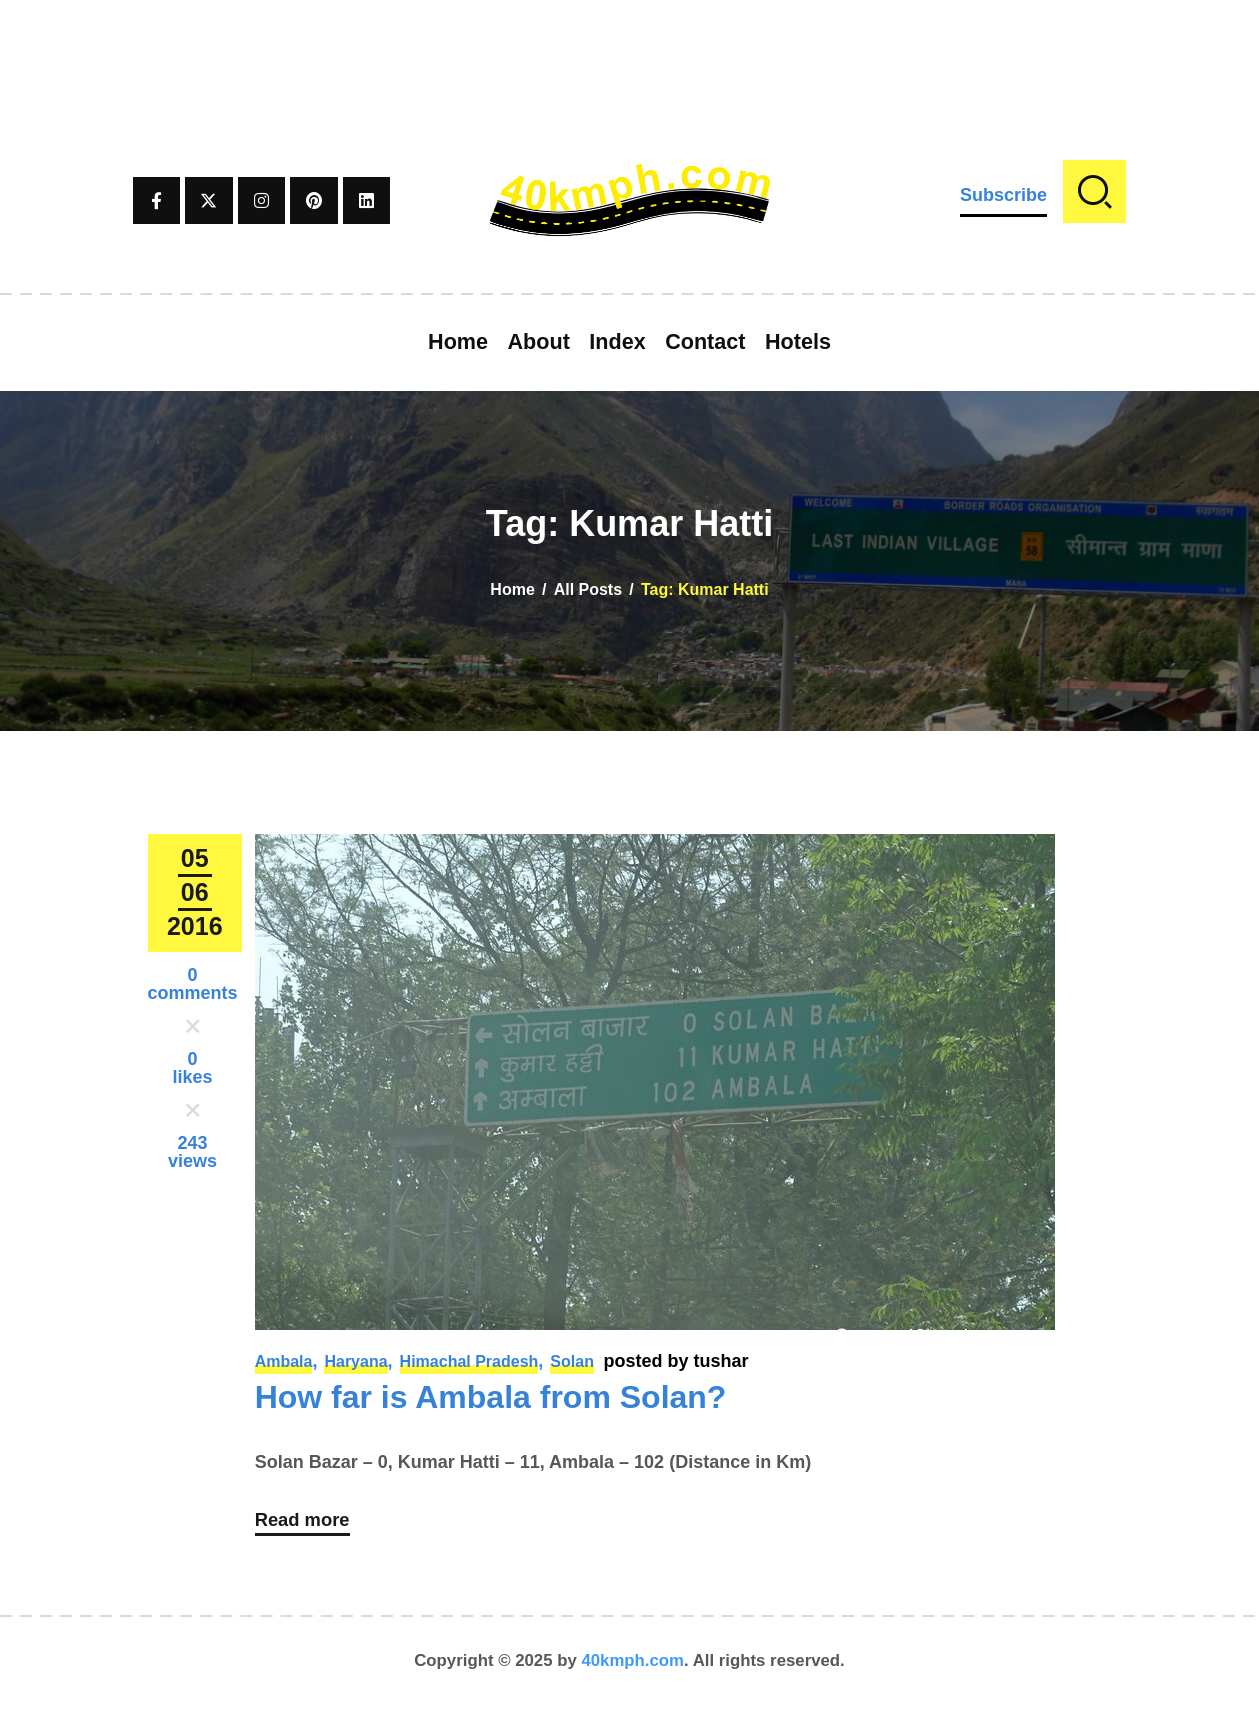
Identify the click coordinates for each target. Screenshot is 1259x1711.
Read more (306, 1525)
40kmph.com (632, 1665)
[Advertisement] (630, 45)
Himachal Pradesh (469, 1361)
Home (512, 589)
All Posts (588, 589)
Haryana (355, 1361)
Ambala (284, 1361)
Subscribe (1003, 195)
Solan (572, 1361)
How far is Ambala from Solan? (491, 1397)
